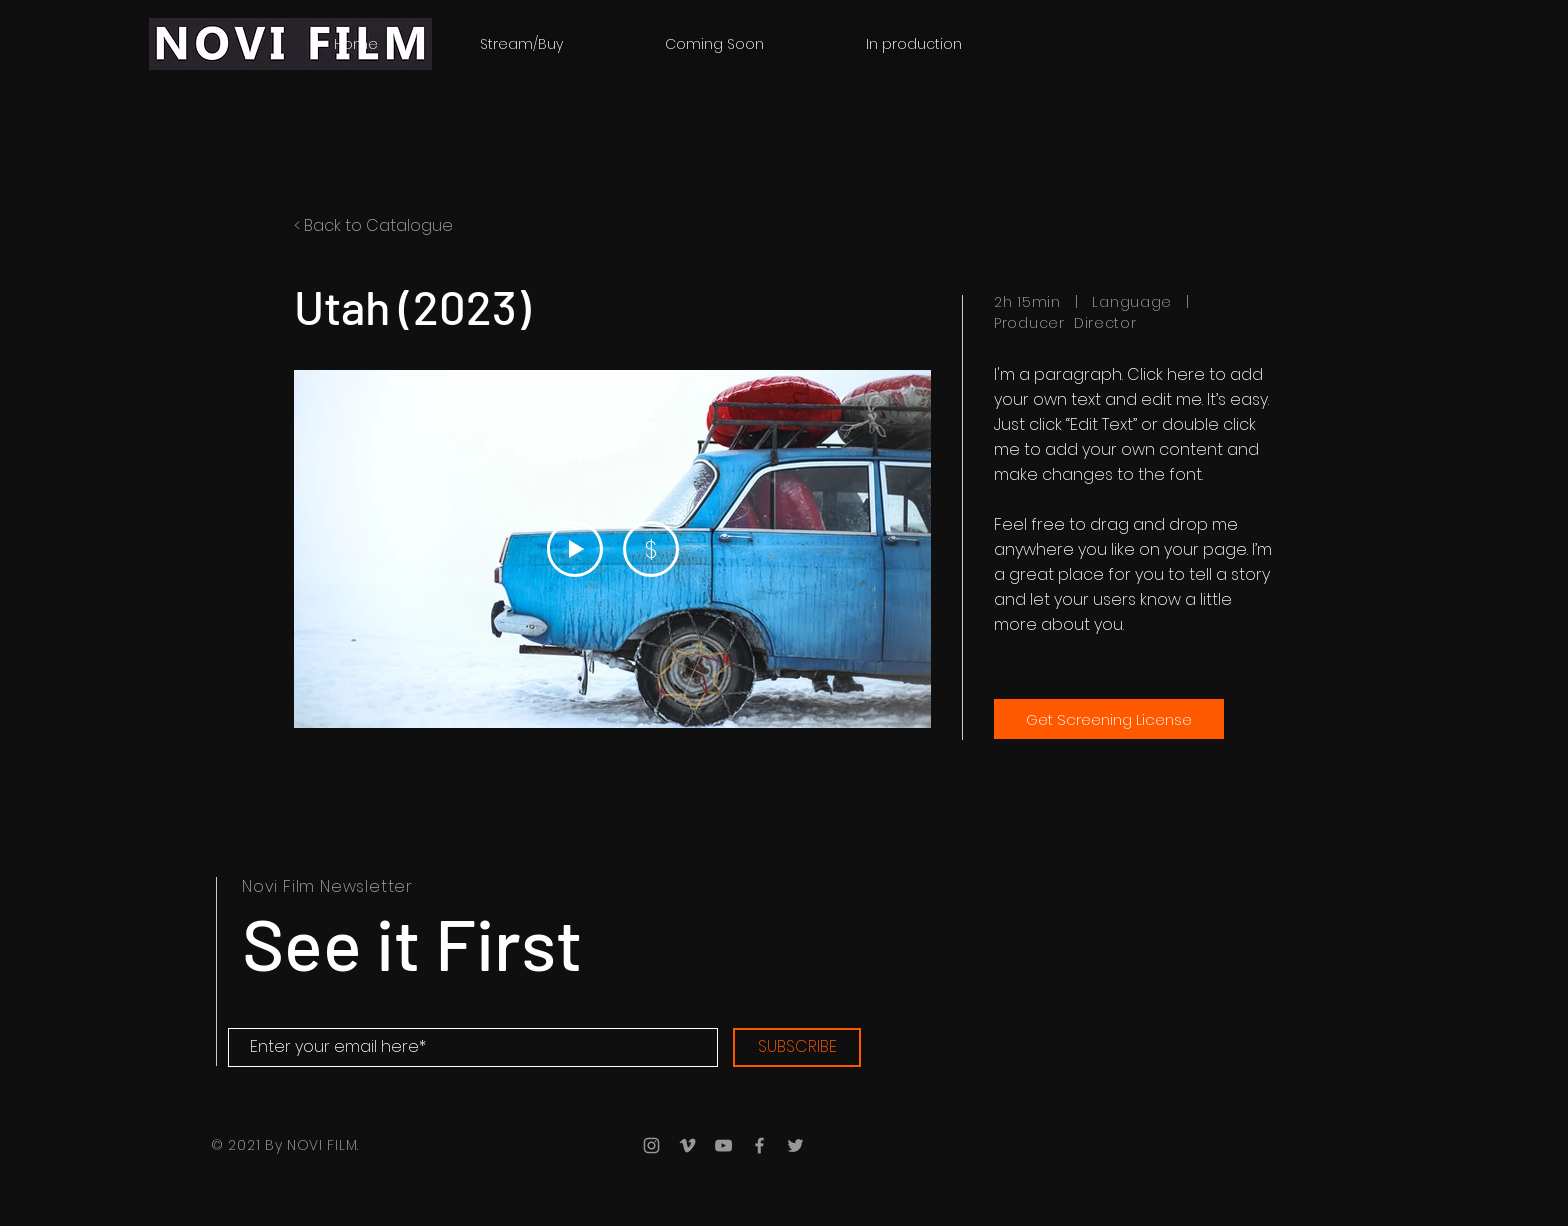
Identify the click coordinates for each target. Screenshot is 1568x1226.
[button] (913, 44)
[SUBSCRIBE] (797, 1047)
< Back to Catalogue (373, 225)
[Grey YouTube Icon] (723, 1145)
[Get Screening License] (1109, 719)
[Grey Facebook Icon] (759, 1145)
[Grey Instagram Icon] (651, 1145)
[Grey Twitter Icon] (795, 1145)
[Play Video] (575, 549)
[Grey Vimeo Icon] (687, 1145)
